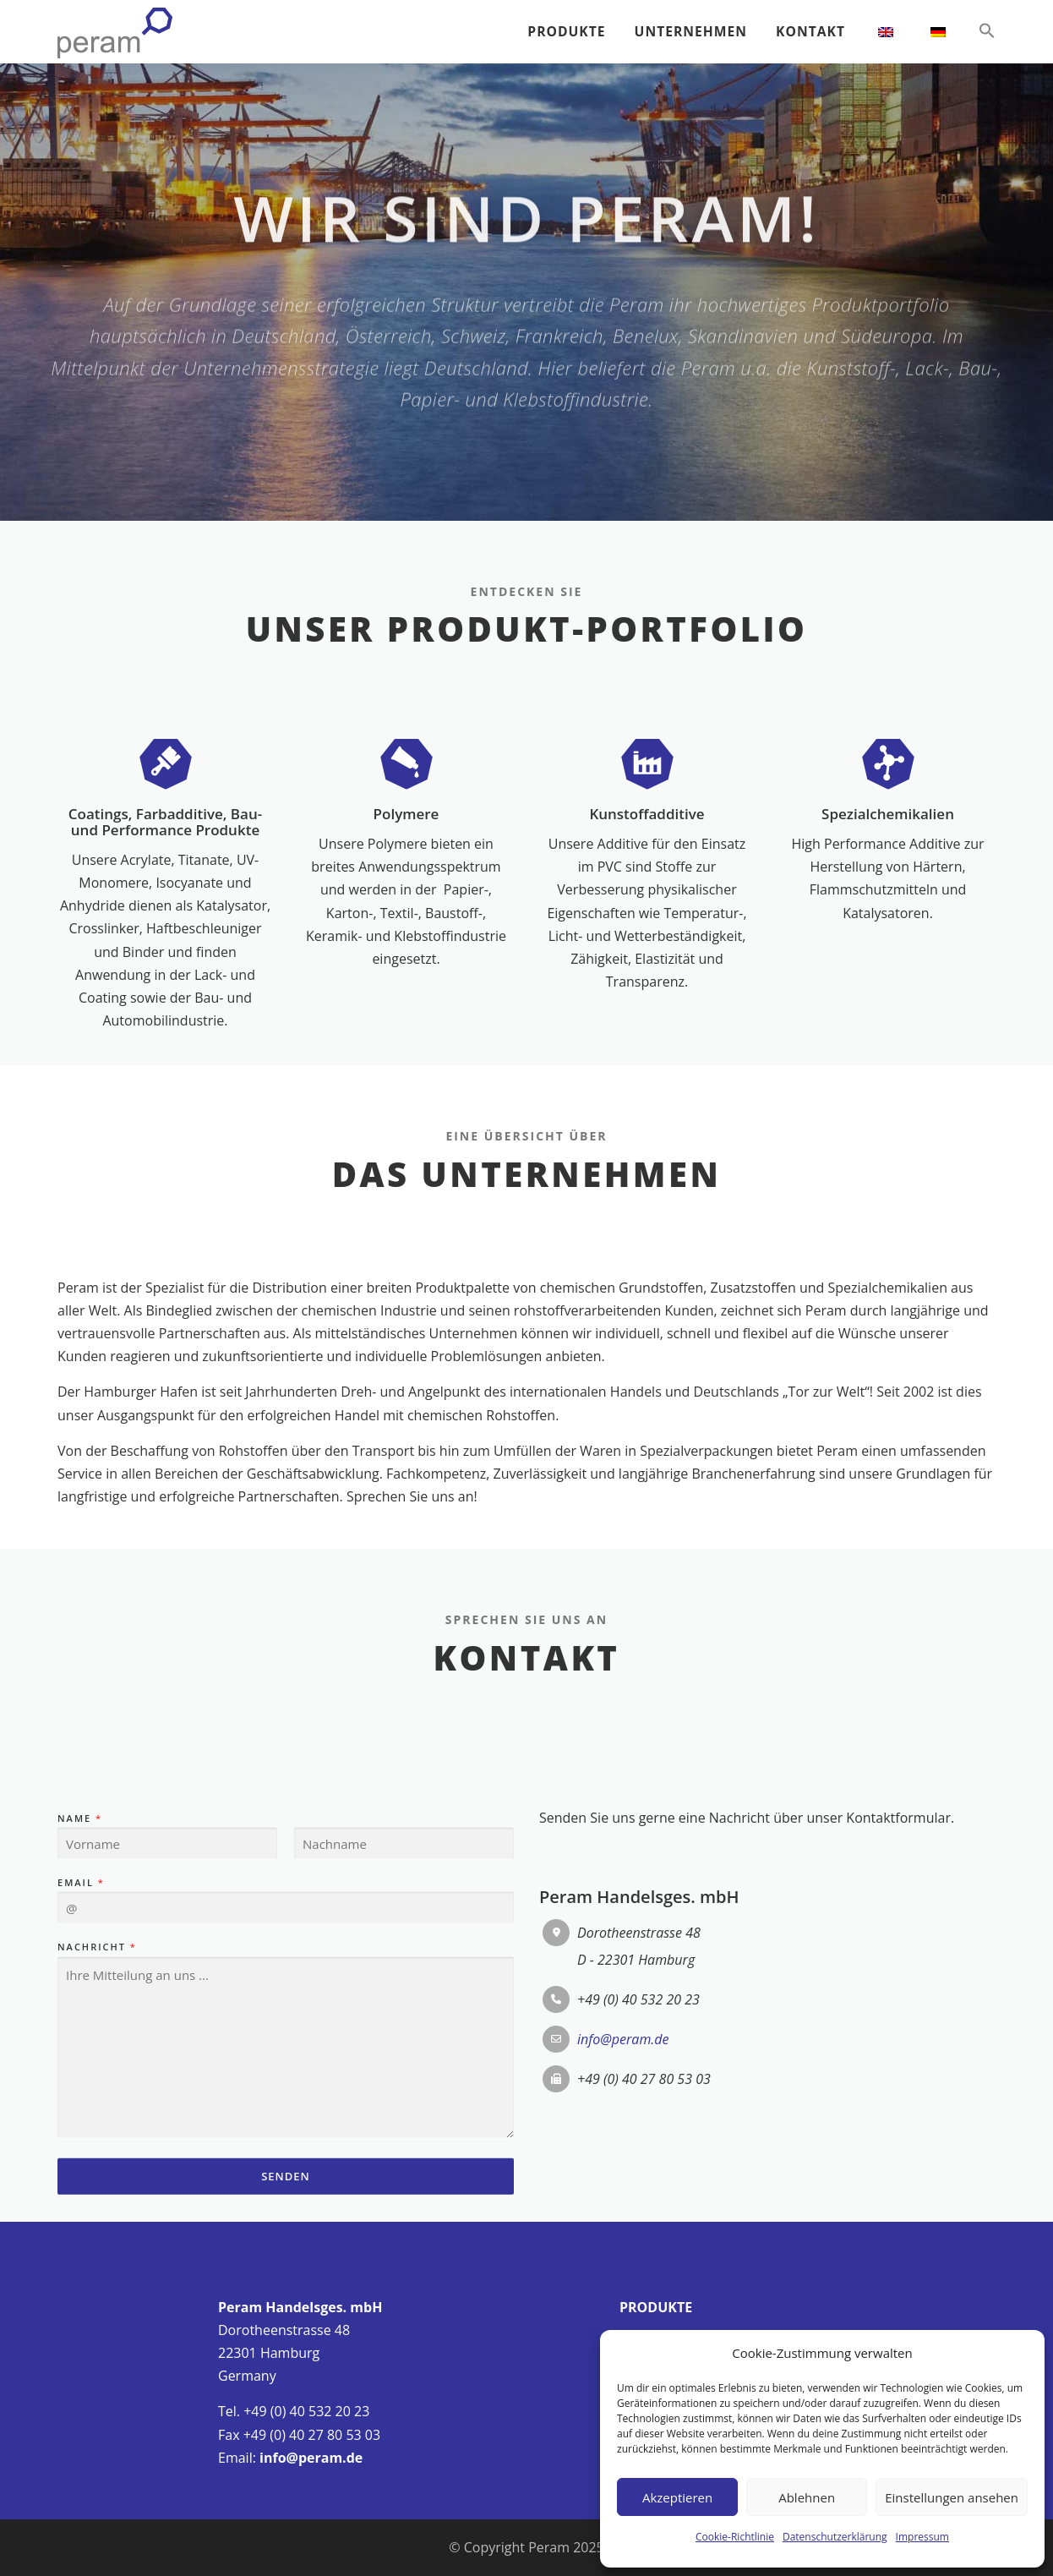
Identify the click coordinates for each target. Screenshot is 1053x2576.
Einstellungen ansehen (951, 2497)
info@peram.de (311, 2457)
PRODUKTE (562, 31)
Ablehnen (806, 2497)
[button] (980, 31)
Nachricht (96, 2149)
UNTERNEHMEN (687, 31)
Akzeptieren (677, 2497)
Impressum (922, 2537)
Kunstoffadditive (646, 955)
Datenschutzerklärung (835, 2537)
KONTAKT (809, 31)
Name (79, 2020)
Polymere (406, 955)
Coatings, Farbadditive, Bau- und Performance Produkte (165, 964)
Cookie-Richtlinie (735, 2537)
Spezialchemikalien (887, 955)
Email (80, 2084)
